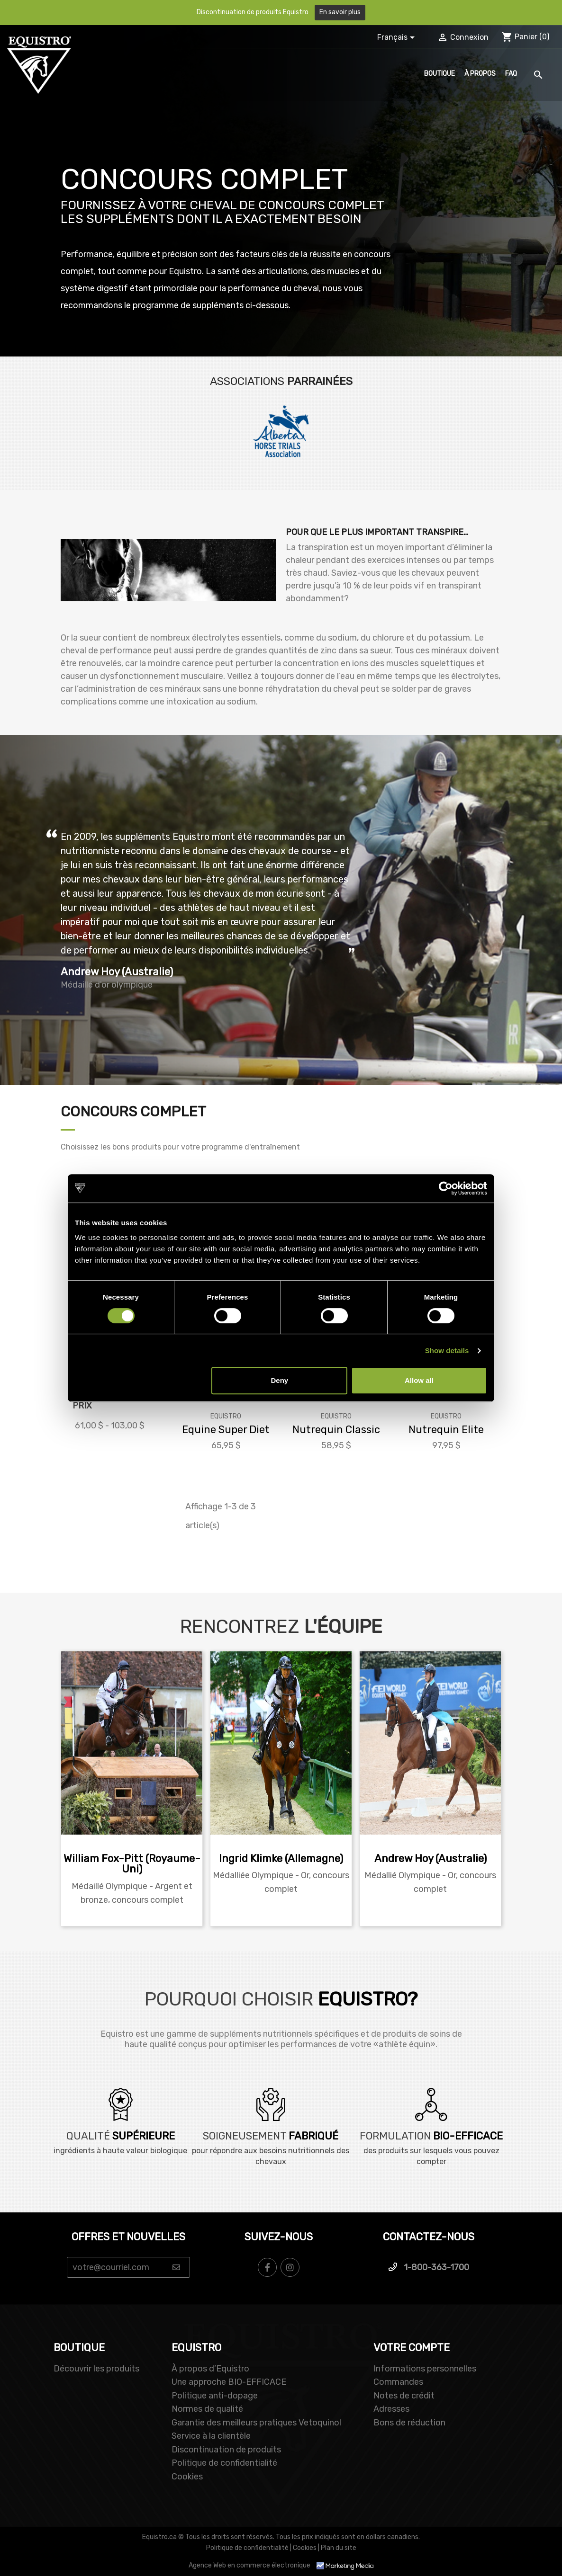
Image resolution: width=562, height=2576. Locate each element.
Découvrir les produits (96, 2368)
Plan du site (338, 2548)
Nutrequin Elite (446, 1429)
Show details (447, 1350)
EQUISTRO (196, 2347)
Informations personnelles (424, 2368)
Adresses (391, 2409)
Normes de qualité (207, 2409)
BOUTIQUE (79, 2347)
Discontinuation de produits (226, 2449)
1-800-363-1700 (429, 2267)
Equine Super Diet (226, 1429)
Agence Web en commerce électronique (281, 2565)
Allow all (419, 1380)
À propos (480, 74)
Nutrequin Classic (336, 1429)
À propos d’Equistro (210, 2368)
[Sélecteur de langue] (397, 38)
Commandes (398, 2382)
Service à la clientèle (211, 2436)
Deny (280, 1380)
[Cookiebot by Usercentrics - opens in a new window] (445, 1188)
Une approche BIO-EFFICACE (229, 2382)
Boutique (439, 74)
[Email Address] (128, 2267)
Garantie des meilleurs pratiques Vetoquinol (256, 2422)
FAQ (511, 74)
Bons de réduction (409, 2422)
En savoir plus (340, 12)
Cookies (187, 2476)
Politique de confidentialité (224, 2463)
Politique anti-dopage (215, 2395)
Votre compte (411, 2347)
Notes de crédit (404, 2395)
